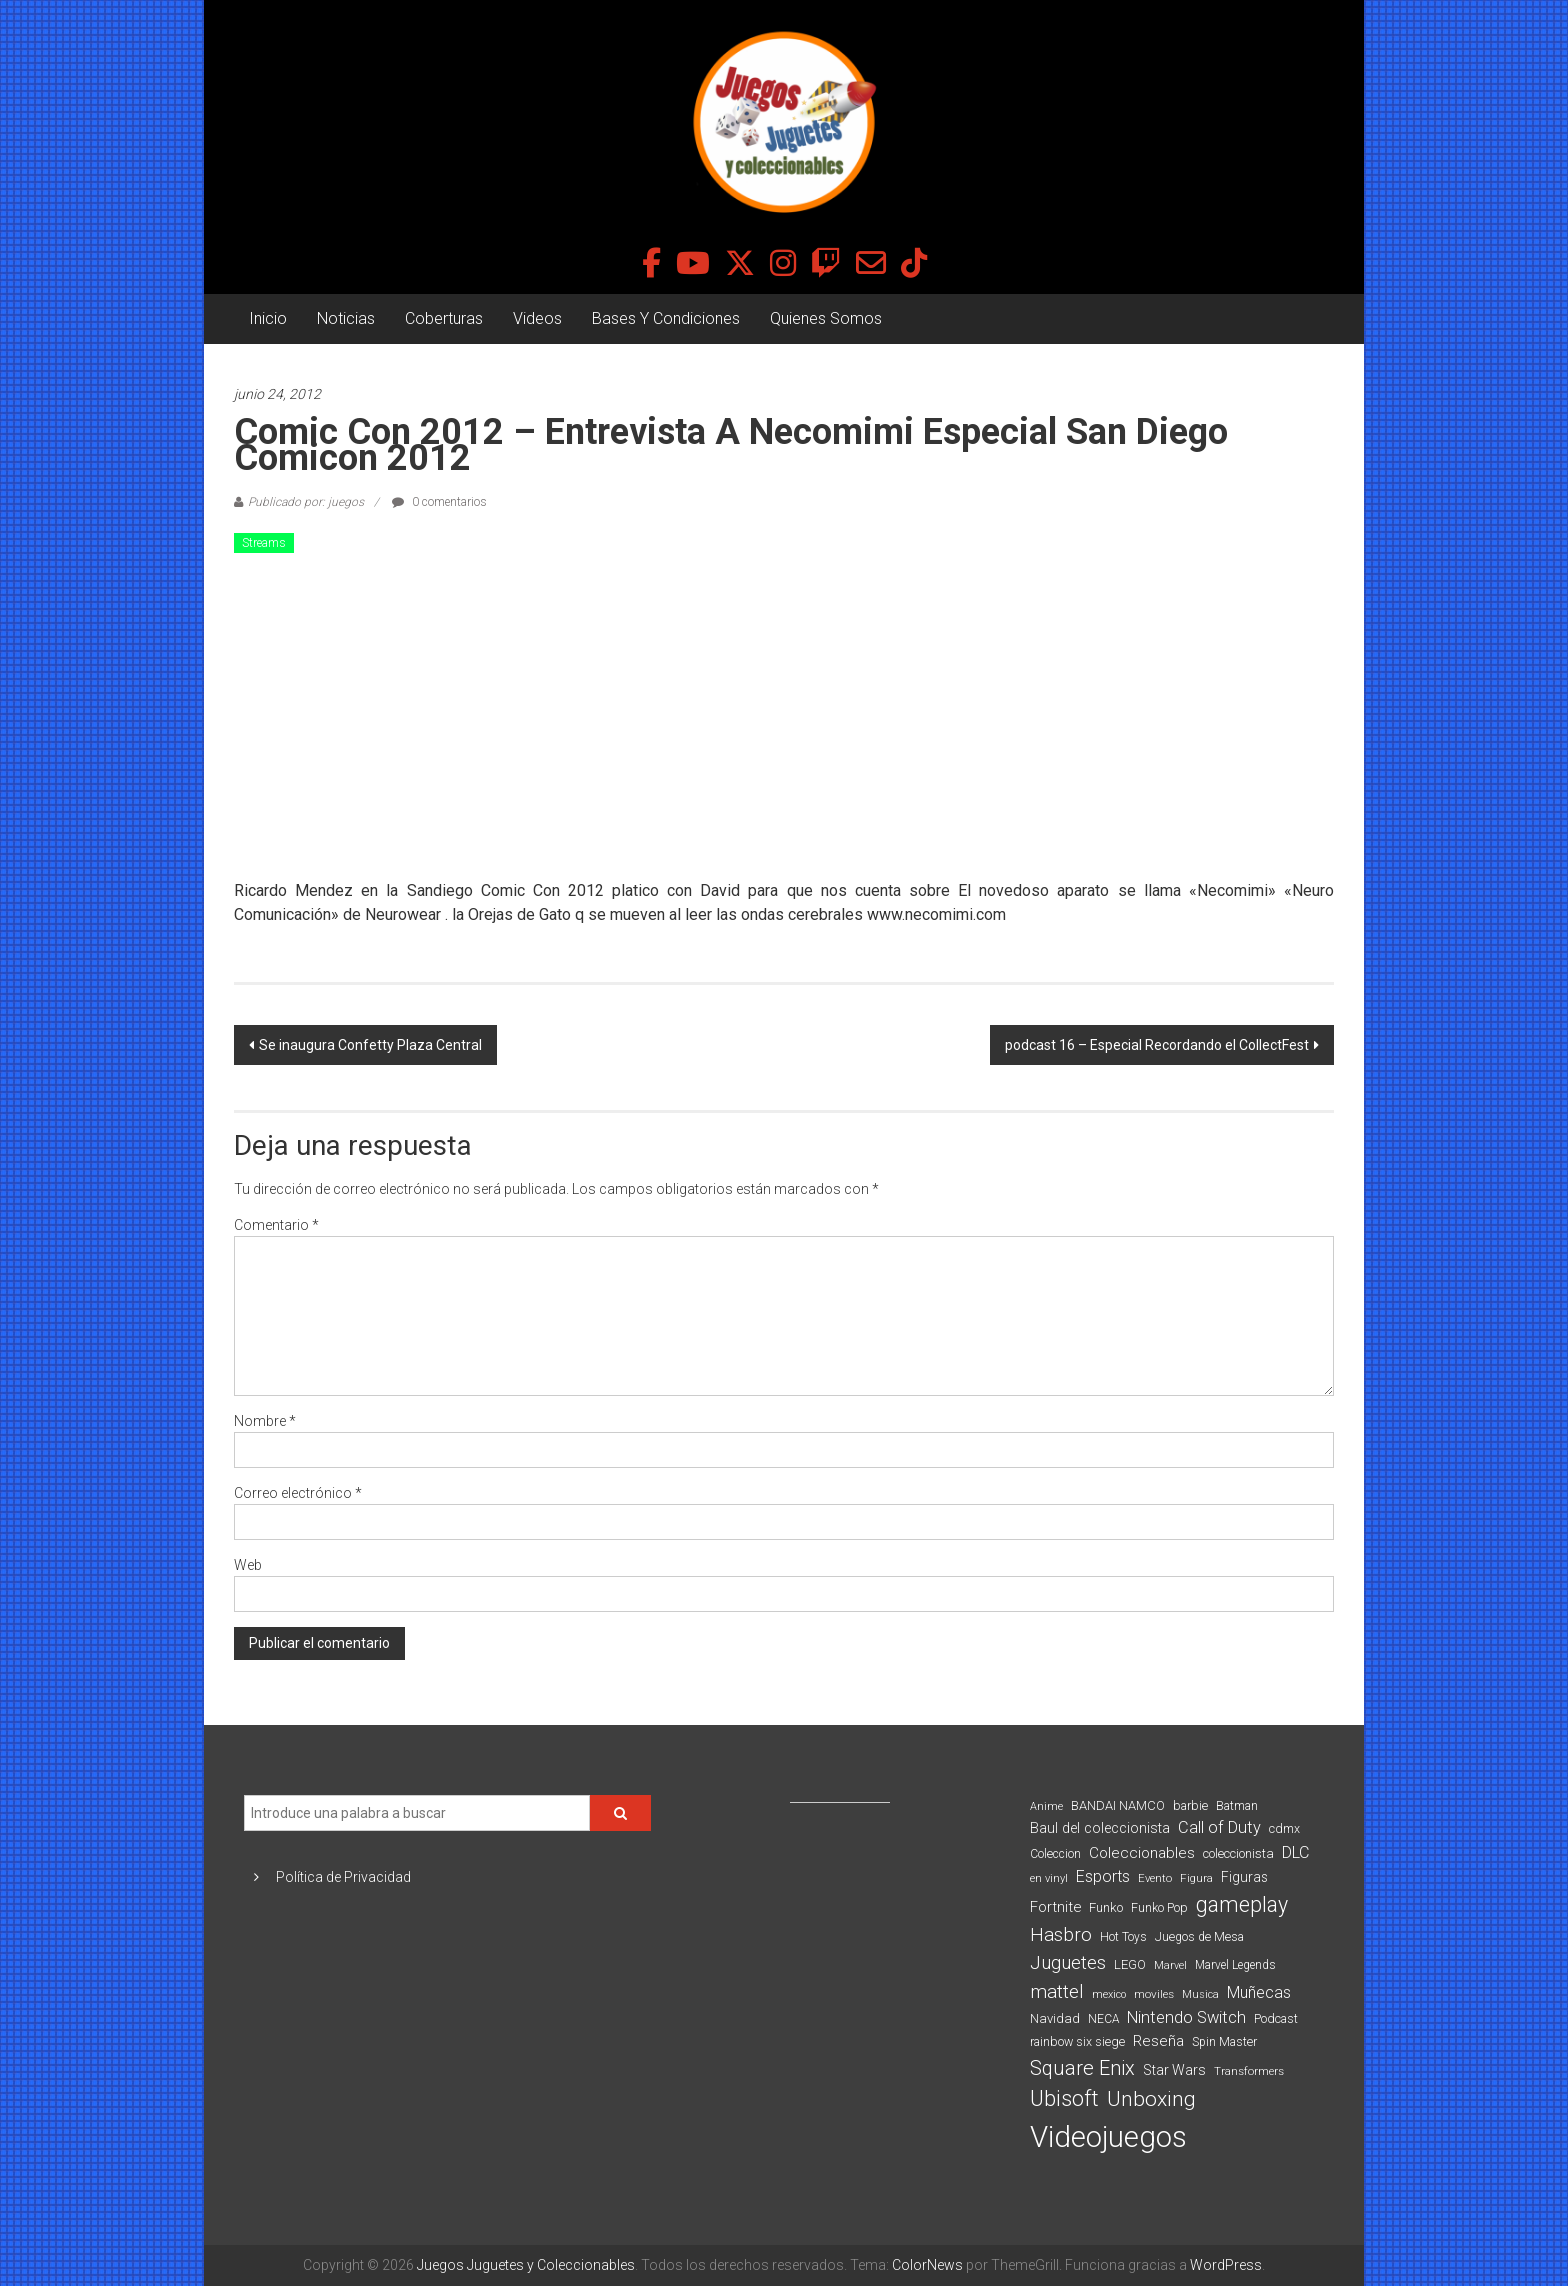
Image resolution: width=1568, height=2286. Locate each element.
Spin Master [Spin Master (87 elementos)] (1224, 2042)
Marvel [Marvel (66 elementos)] (1170, 1965)
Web (248, 1565)
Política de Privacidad (343, 1877)
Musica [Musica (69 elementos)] (1200, 1994)
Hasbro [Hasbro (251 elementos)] (1061, 1935)
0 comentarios (439, 502)
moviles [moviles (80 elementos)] (1154, 1994)
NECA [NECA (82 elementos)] (1103, 2019)
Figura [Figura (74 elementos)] (1196, 1878)
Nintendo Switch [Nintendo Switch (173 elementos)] (1186, 2017)
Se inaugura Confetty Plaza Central (370, 1045)
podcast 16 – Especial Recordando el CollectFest (1157, 1045)
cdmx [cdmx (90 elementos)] (1284, 1828)
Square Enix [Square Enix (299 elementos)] (1082, 2068)
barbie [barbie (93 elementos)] (1190, 1805)
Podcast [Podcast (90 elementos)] (1276, 2018)
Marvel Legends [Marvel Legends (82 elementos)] (1235, 1965)
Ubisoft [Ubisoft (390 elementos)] (1064, 2098)
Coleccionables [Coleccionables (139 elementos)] (1142, 1853)
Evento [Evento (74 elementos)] (1155, 1878)
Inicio (268, 318)
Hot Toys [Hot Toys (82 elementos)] (1123, 1937)
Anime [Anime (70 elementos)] (1046, 1806)
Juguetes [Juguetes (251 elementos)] (1068, 1963)
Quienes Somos (826, 318)
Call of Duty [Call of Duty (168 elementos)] (1219, 1827)
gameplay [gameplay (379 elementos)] (1242, 1904)
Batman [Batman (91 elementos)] (1237, 1805)
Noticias (346, 318)
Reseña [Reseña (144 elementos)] (1158, 2041)
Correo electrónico (298, 1493)
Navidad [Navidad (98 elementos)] (1055, 2018)
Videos (537, 318)
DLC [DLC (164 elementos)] (1295, 1852)
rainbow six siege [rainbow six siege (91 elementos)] (1077, 2041)
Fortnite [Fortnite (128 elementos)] (1055, 1907)
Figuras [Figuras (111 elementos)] (1244, 1877)
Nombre (265, 1421)
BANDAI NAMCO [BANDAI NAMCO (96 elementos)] (1118, 1805)
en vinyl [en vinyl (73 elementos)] (1049, 1878)
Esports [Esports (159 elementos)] (1103, 1876)
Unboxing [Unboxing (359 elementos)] (1151, 2098)
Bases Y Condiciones (666, 318)
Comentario (276, 1225)
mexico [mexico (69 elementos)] (1109, 1994)
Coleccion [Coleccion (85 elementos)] (1055, 1854)
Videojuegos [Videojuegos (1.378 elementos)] (1108, 2137)
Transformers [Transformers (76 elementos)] (1249, 2071)
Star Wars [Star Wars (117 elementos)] (1174, 2070)
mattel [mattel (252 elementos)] (1057, 1992)
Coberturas (444, 318)
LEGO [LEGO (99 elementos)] (1130, 1964)
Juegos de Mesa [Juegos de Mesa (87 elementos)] (1199, 1937)
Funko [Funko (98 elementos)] (1106, 1907)
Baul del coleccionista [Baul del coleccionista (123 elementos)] (1100, 1828)
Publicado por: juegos (306, 502)
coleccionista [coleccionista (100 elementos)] (1238, 1853)
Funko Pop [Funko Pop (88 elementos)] (1159, 1908)
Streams (264, 543)
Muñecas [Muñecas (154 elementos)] (1259, 1992)
